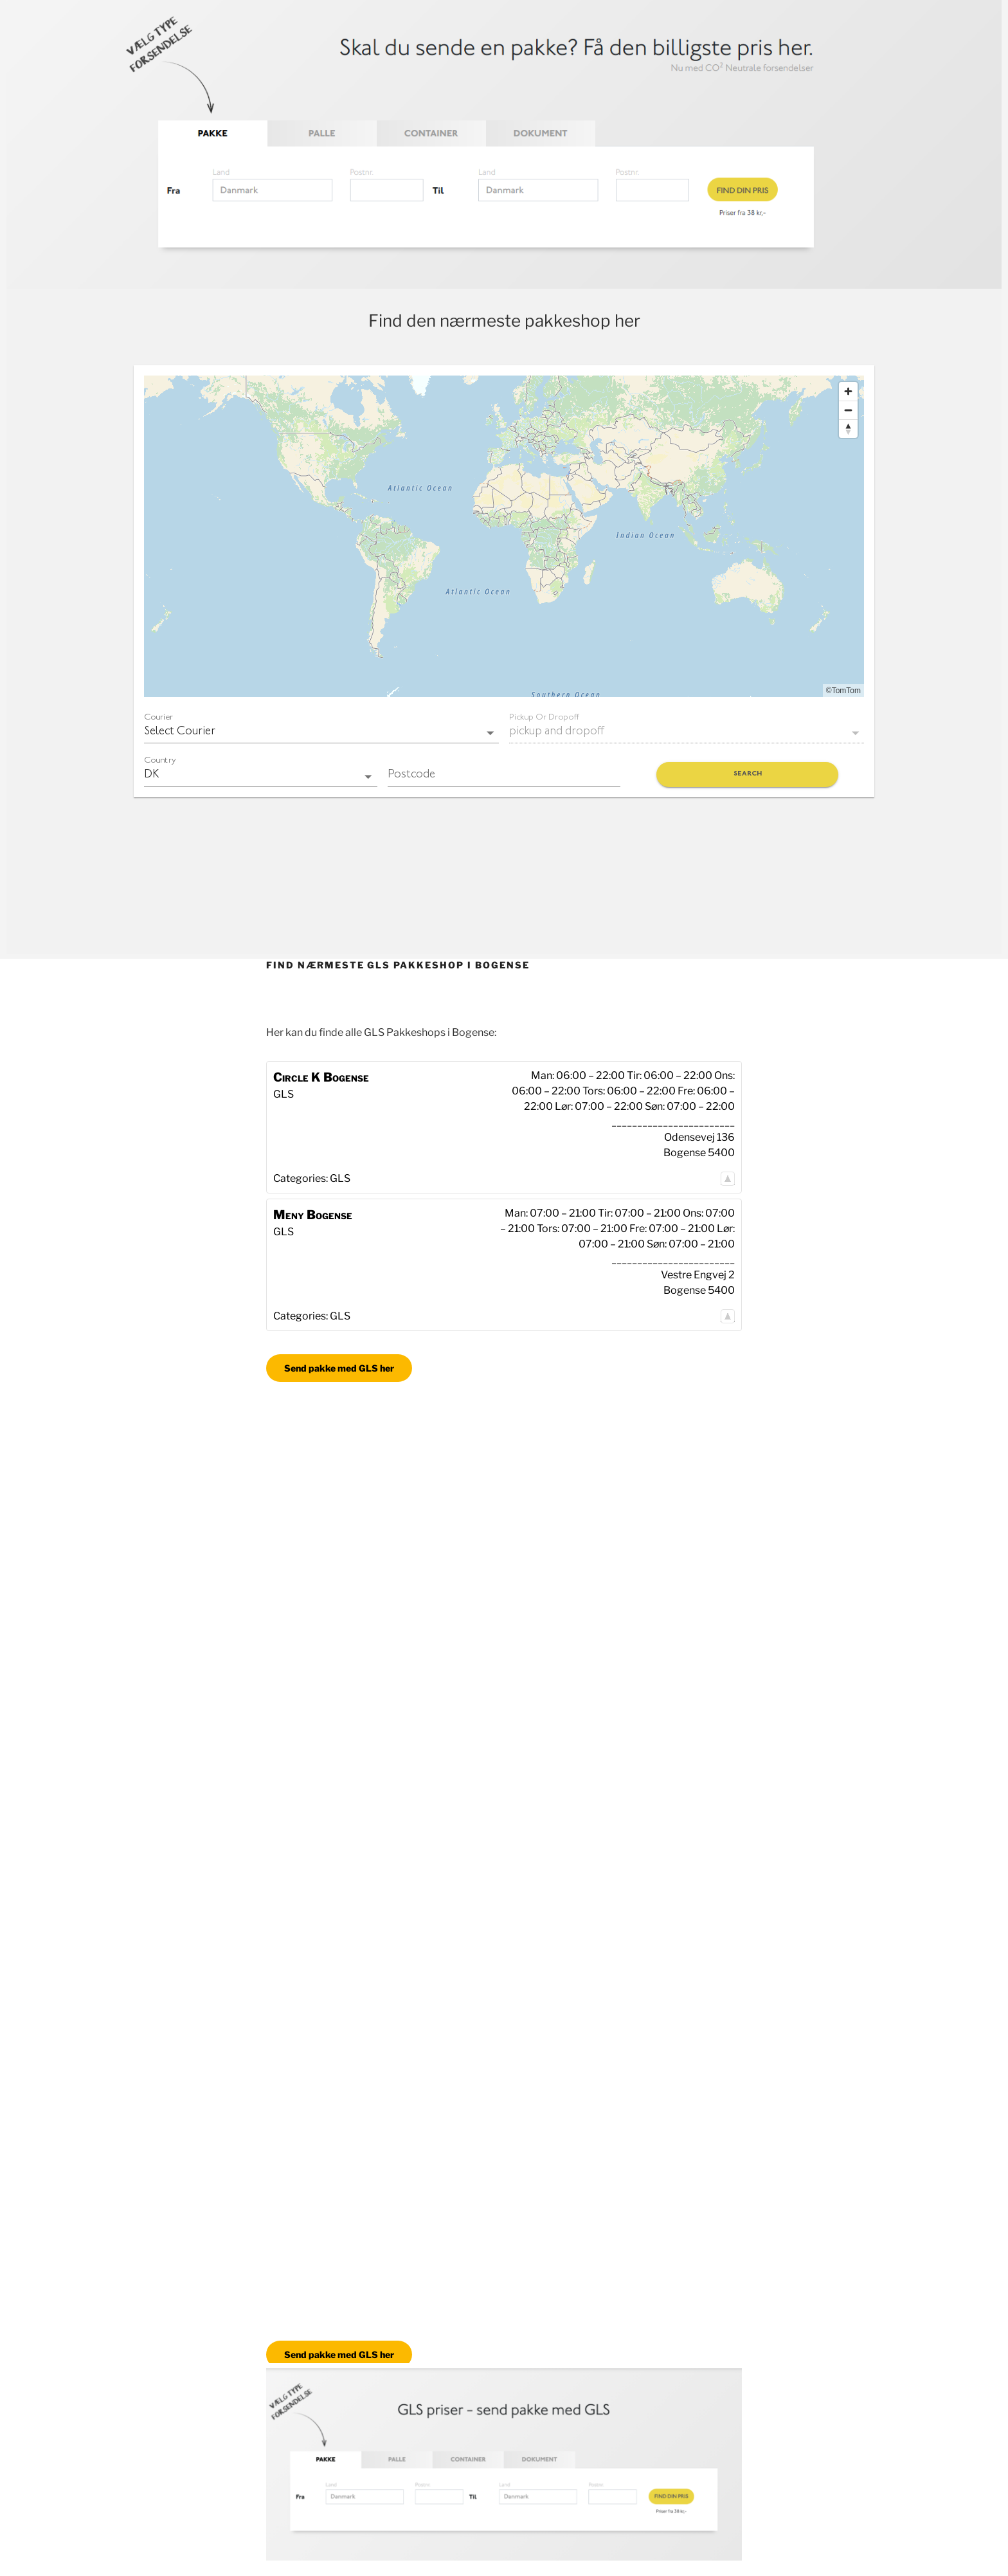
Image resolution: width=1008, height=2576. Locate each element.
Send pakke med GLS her (339, 1368)
